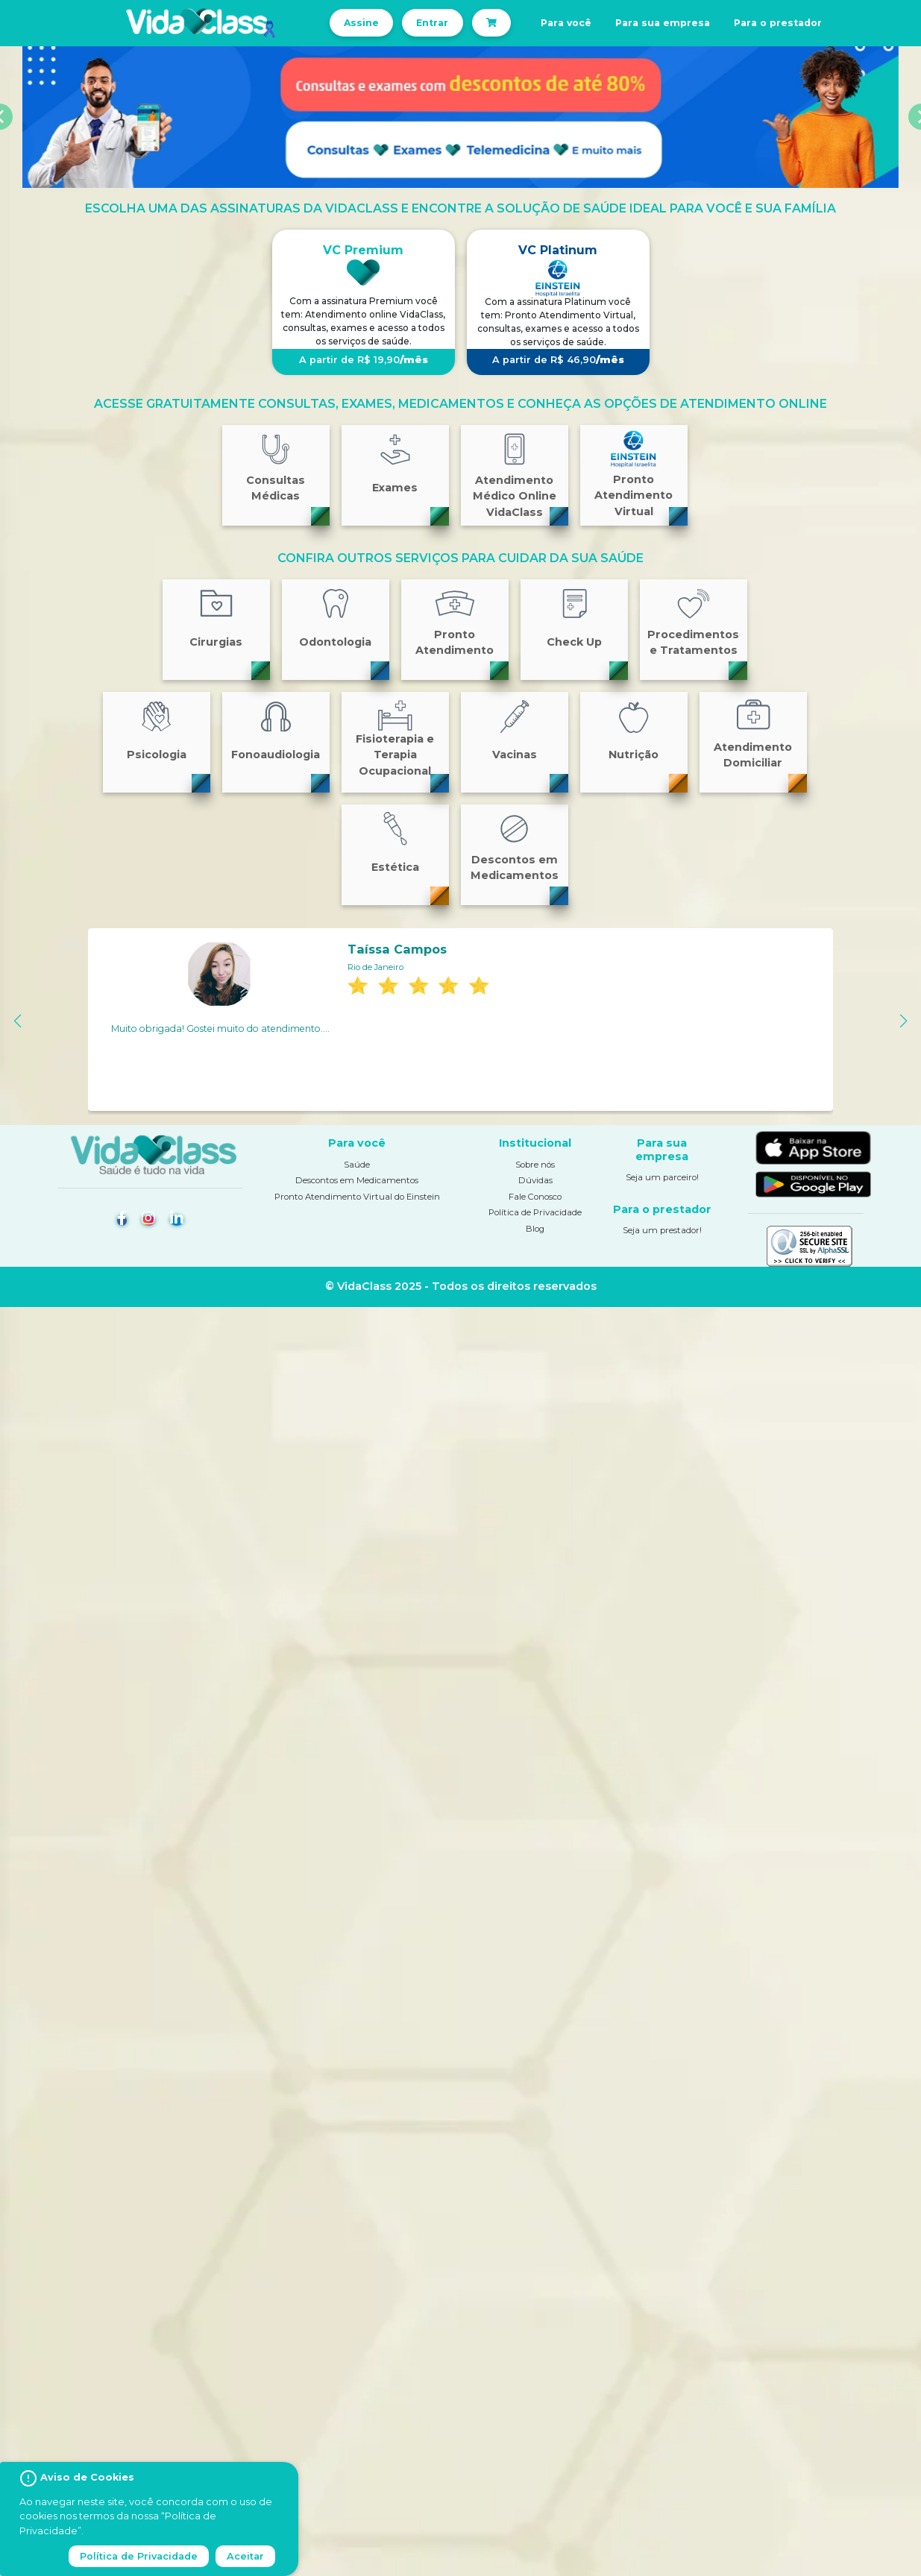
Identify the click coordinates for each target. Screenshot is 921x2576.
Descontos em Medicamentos (356, 1180)
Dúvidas (535, 1180)
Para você (566, 22)
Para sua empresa (662, 22)
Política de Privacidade (535, 1212)
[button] (17, 1021)
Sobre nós (535, 1164)
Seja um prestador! (662, 1230)
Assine (361, 22)
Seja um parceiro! (662, 1177)
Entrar (432, 22)
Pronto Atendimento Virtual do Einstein (357, 1196)
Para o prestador (778, 22)
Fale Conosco (535, 1196)
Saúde (357, 1164)
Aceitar (245, 2556)
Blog (535, 1229)
